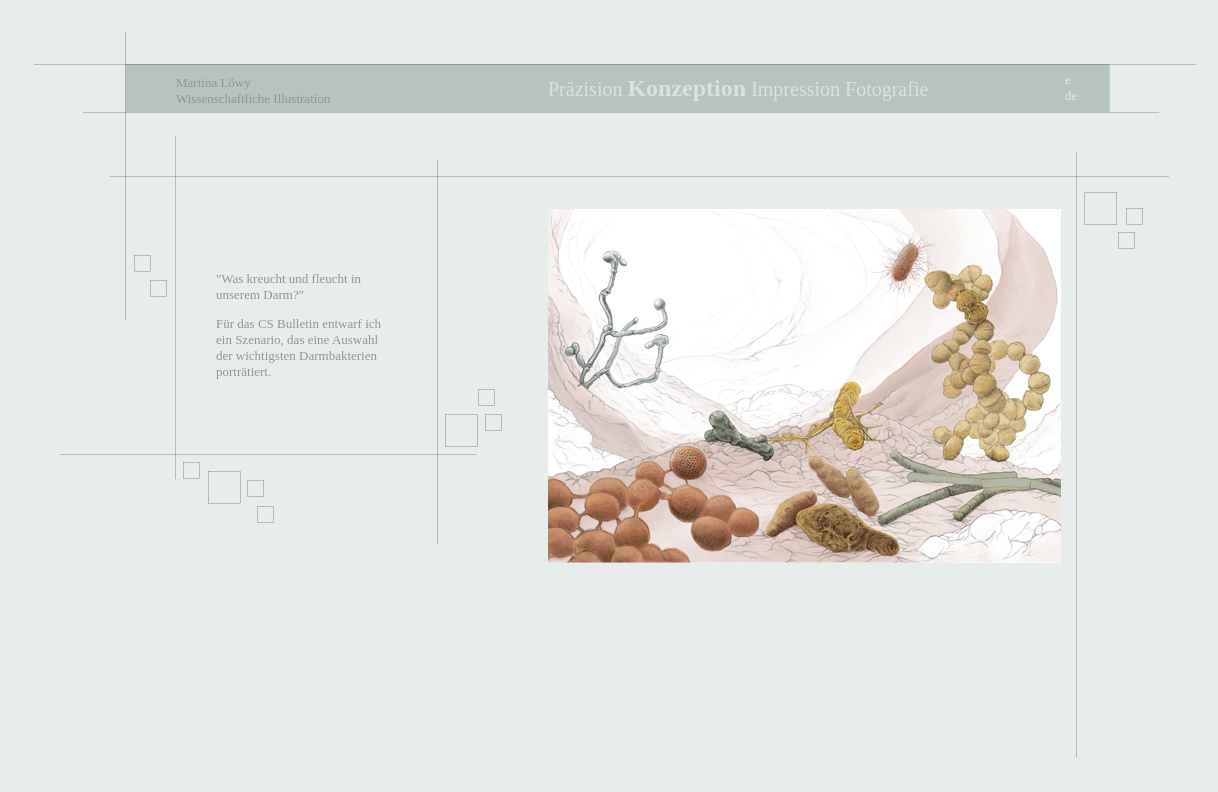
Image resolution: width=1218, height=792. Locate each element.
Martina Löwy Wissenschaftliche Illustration (253, 90)
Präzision (585, 89)
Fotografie (886, 89)
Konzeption (686, 88)
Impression (795, 89)
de (1071, 95)
